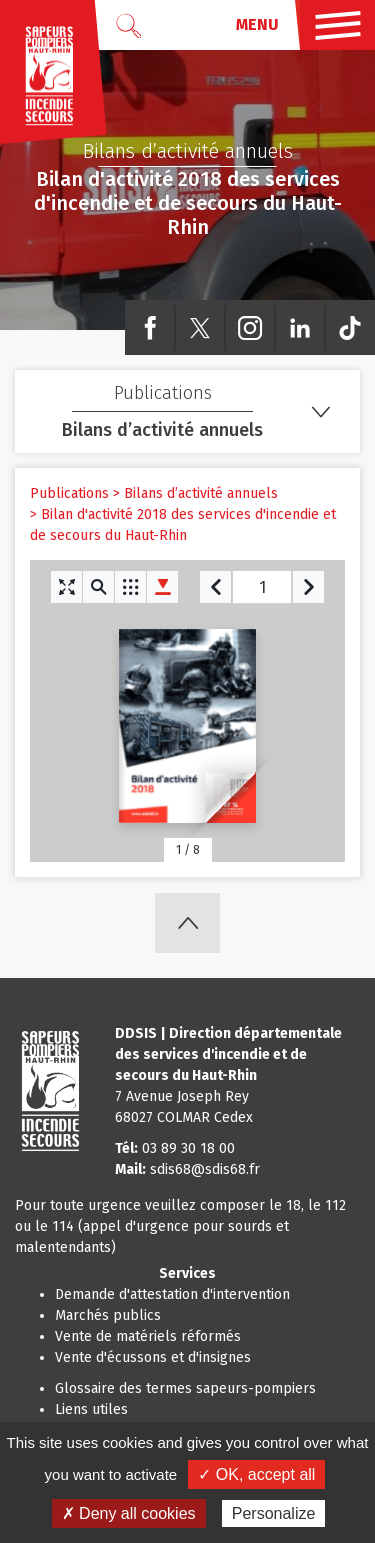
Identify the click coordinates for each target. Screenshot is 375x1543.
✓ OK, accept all (256, 1474)
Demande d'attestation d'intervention (172, 1294)
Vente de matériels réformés (148, 1336)
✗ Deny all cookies (129, 1513)
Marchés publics (108, 1315)
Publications (69, 493)
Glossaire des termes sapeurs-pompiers (185, 1388)
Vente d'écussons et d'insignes (153, 1357)
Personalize (274, 1513)
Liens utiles (91, 1409)
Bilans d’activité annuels (201, 493)
